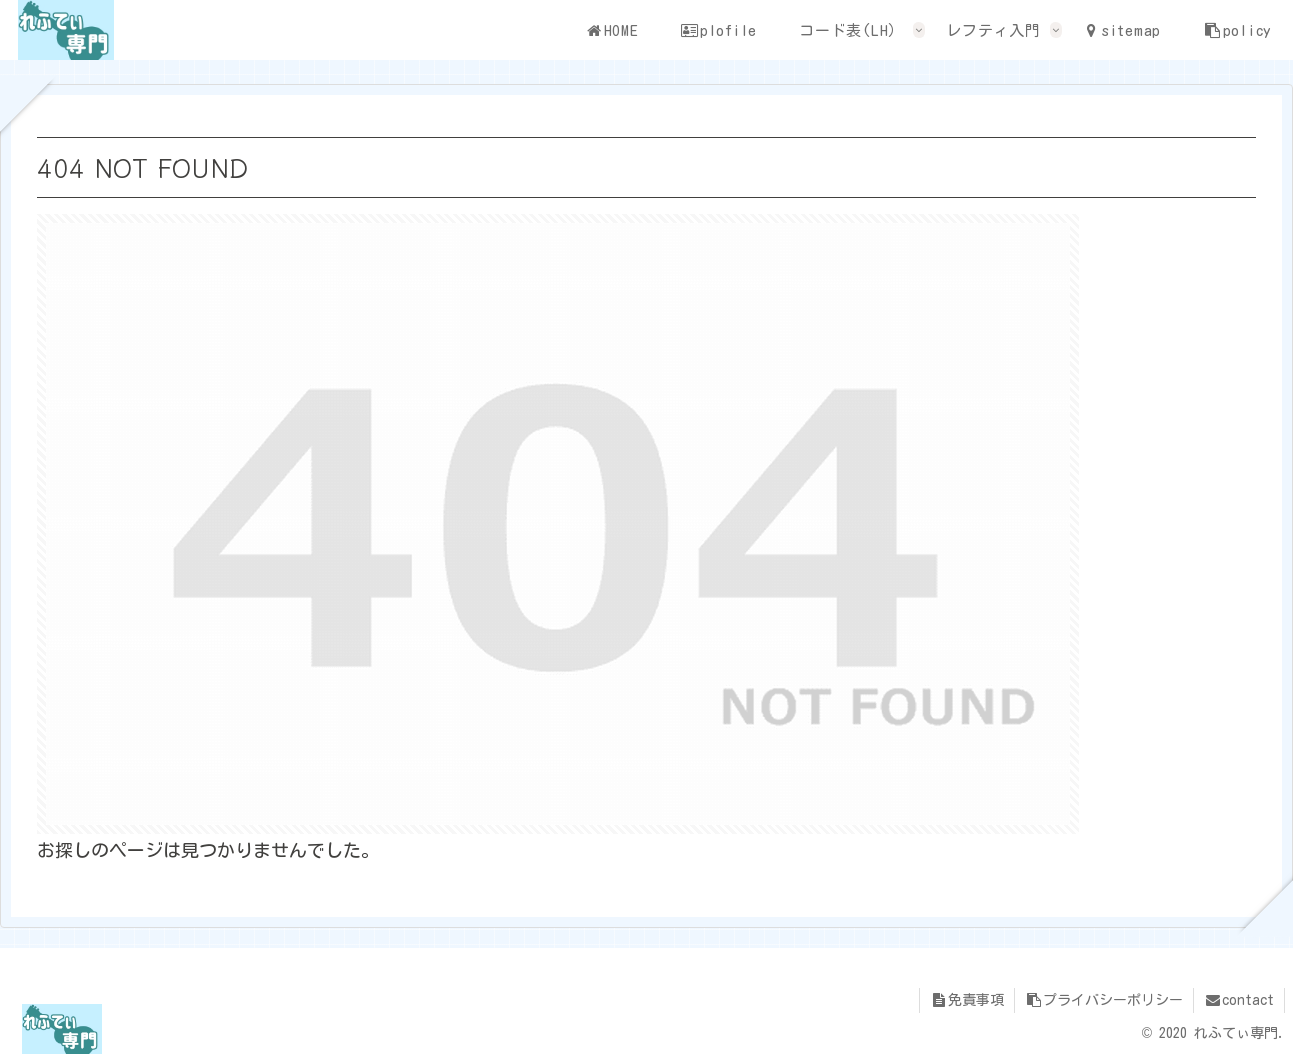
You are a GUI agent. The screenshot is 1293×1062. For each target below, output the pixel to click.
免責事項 (967, 1000)
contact (1239, 1000)
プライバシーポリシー (1104, 1000)
